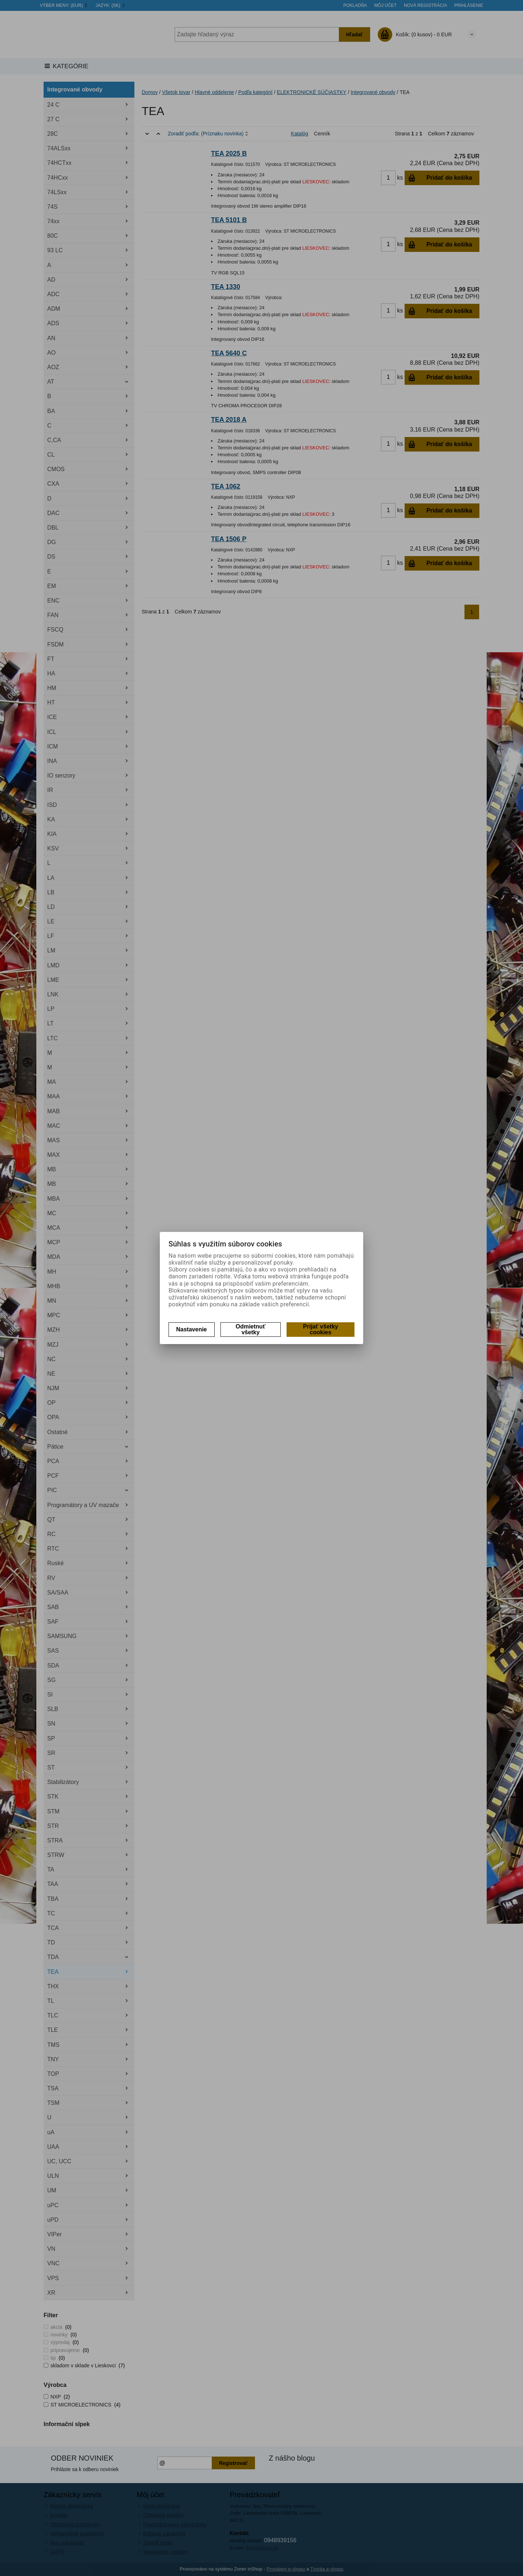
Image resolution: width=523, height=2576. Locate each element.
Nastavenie (191, 1329)
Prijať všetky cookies (320, 1329)
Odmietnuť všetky (250, 1329)
